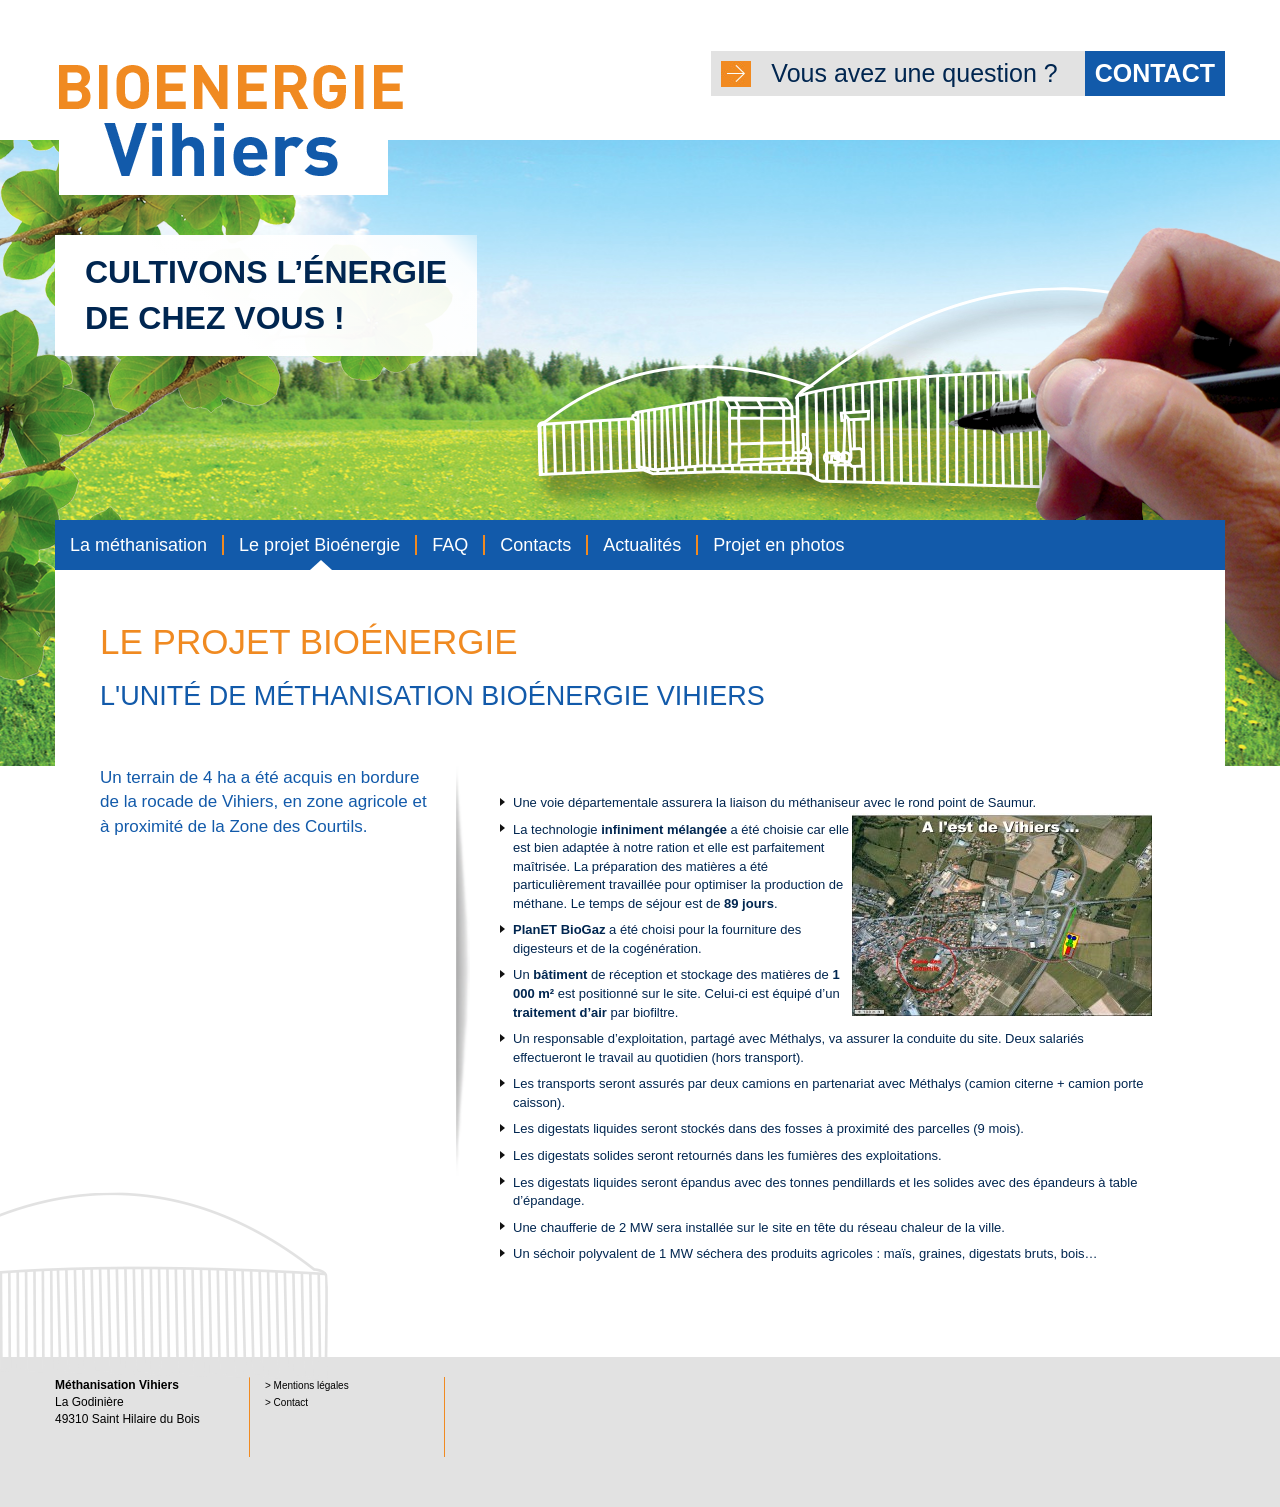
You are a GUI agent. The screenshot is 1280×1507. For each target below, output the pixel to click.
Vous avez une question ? (998, 73)
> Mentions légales (307, 1385)
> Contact (286, 1402)
